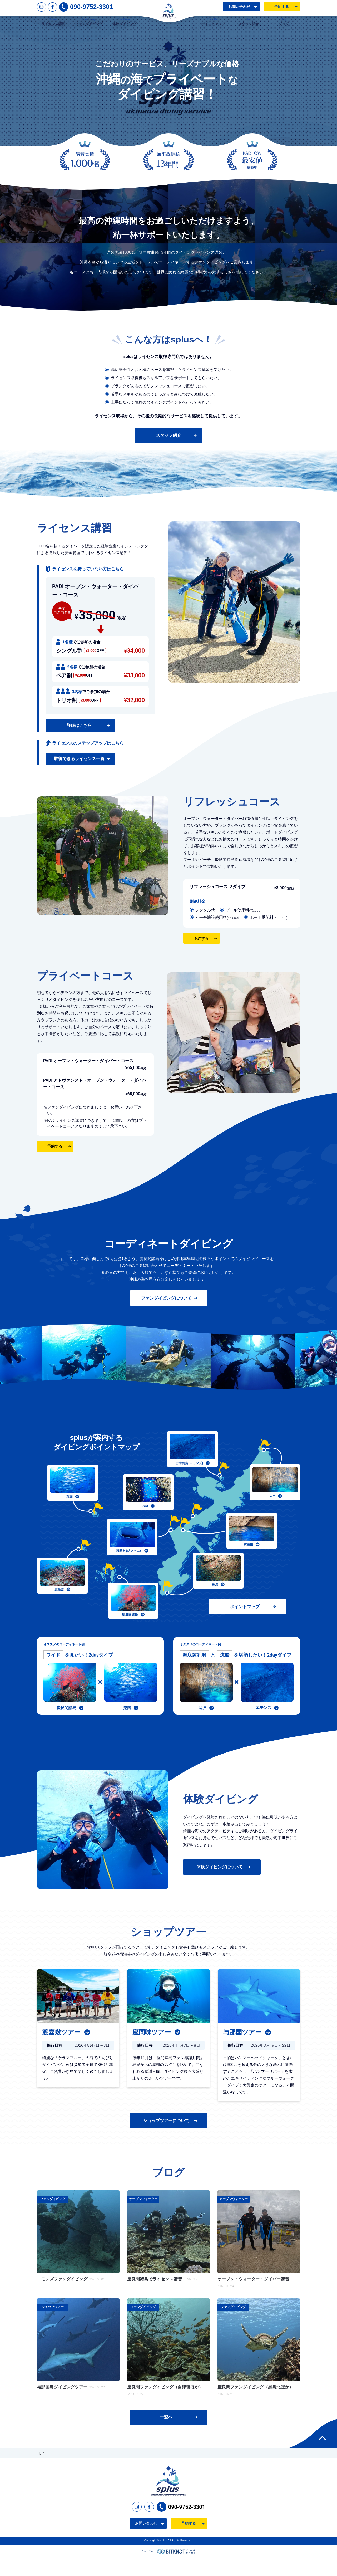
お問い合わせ (239, 10)
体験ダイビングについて (219, 1884)
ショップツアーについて (166, 2138)
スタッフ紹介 (168, 452)
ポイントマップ (245, 1624)
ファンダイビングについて (166, 1315)
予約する (281, 10)
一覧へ (166, 2434)
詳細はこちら (79, 742)
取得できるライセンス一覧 (79, 776)
